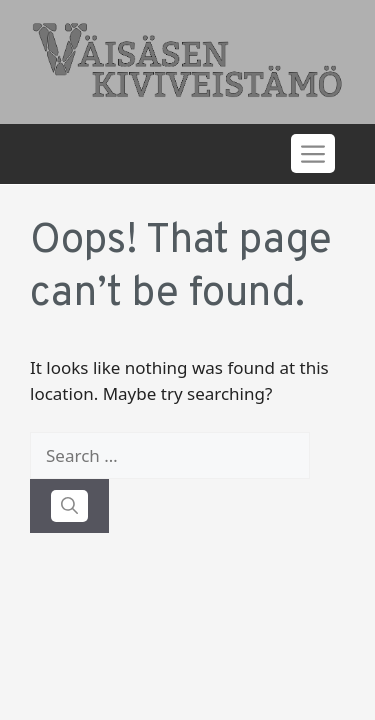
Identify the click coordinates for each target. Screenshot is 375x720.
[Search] (69, 506)
